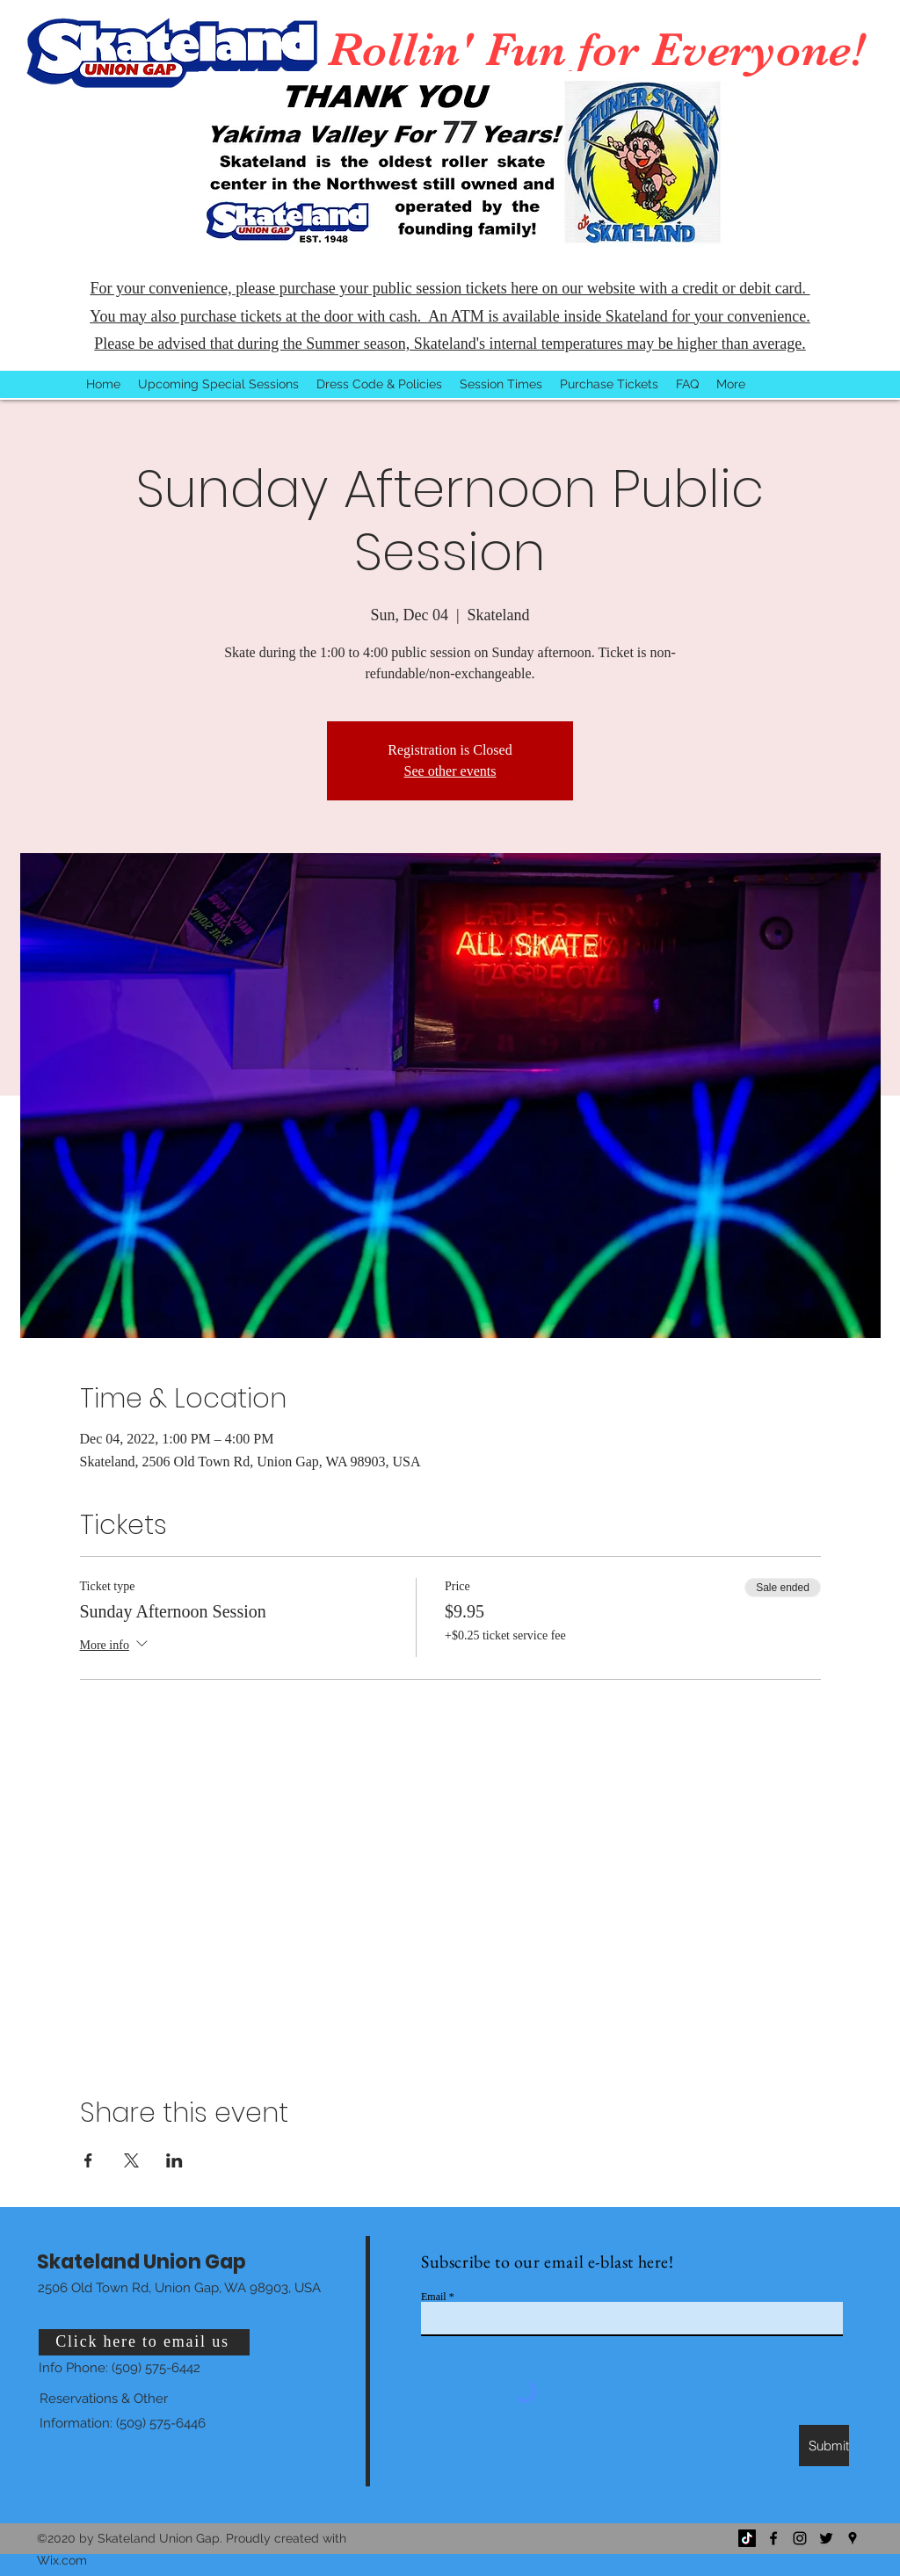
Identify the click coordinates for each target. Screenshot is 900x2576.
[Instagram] (800, 2538)
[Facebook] (773, 2538)
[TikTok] (747, 2538)
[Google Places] (852, 2538)
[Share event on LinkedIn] (174, 2160)
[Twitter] (826, 2538)
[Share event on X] (131, 2160)
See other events (450, 770)
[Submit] (824, 2445)
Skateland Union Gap (141, 2262)
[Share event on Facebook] (88, 2160)
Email (433, 2296)
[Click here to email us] (144, 2342)
